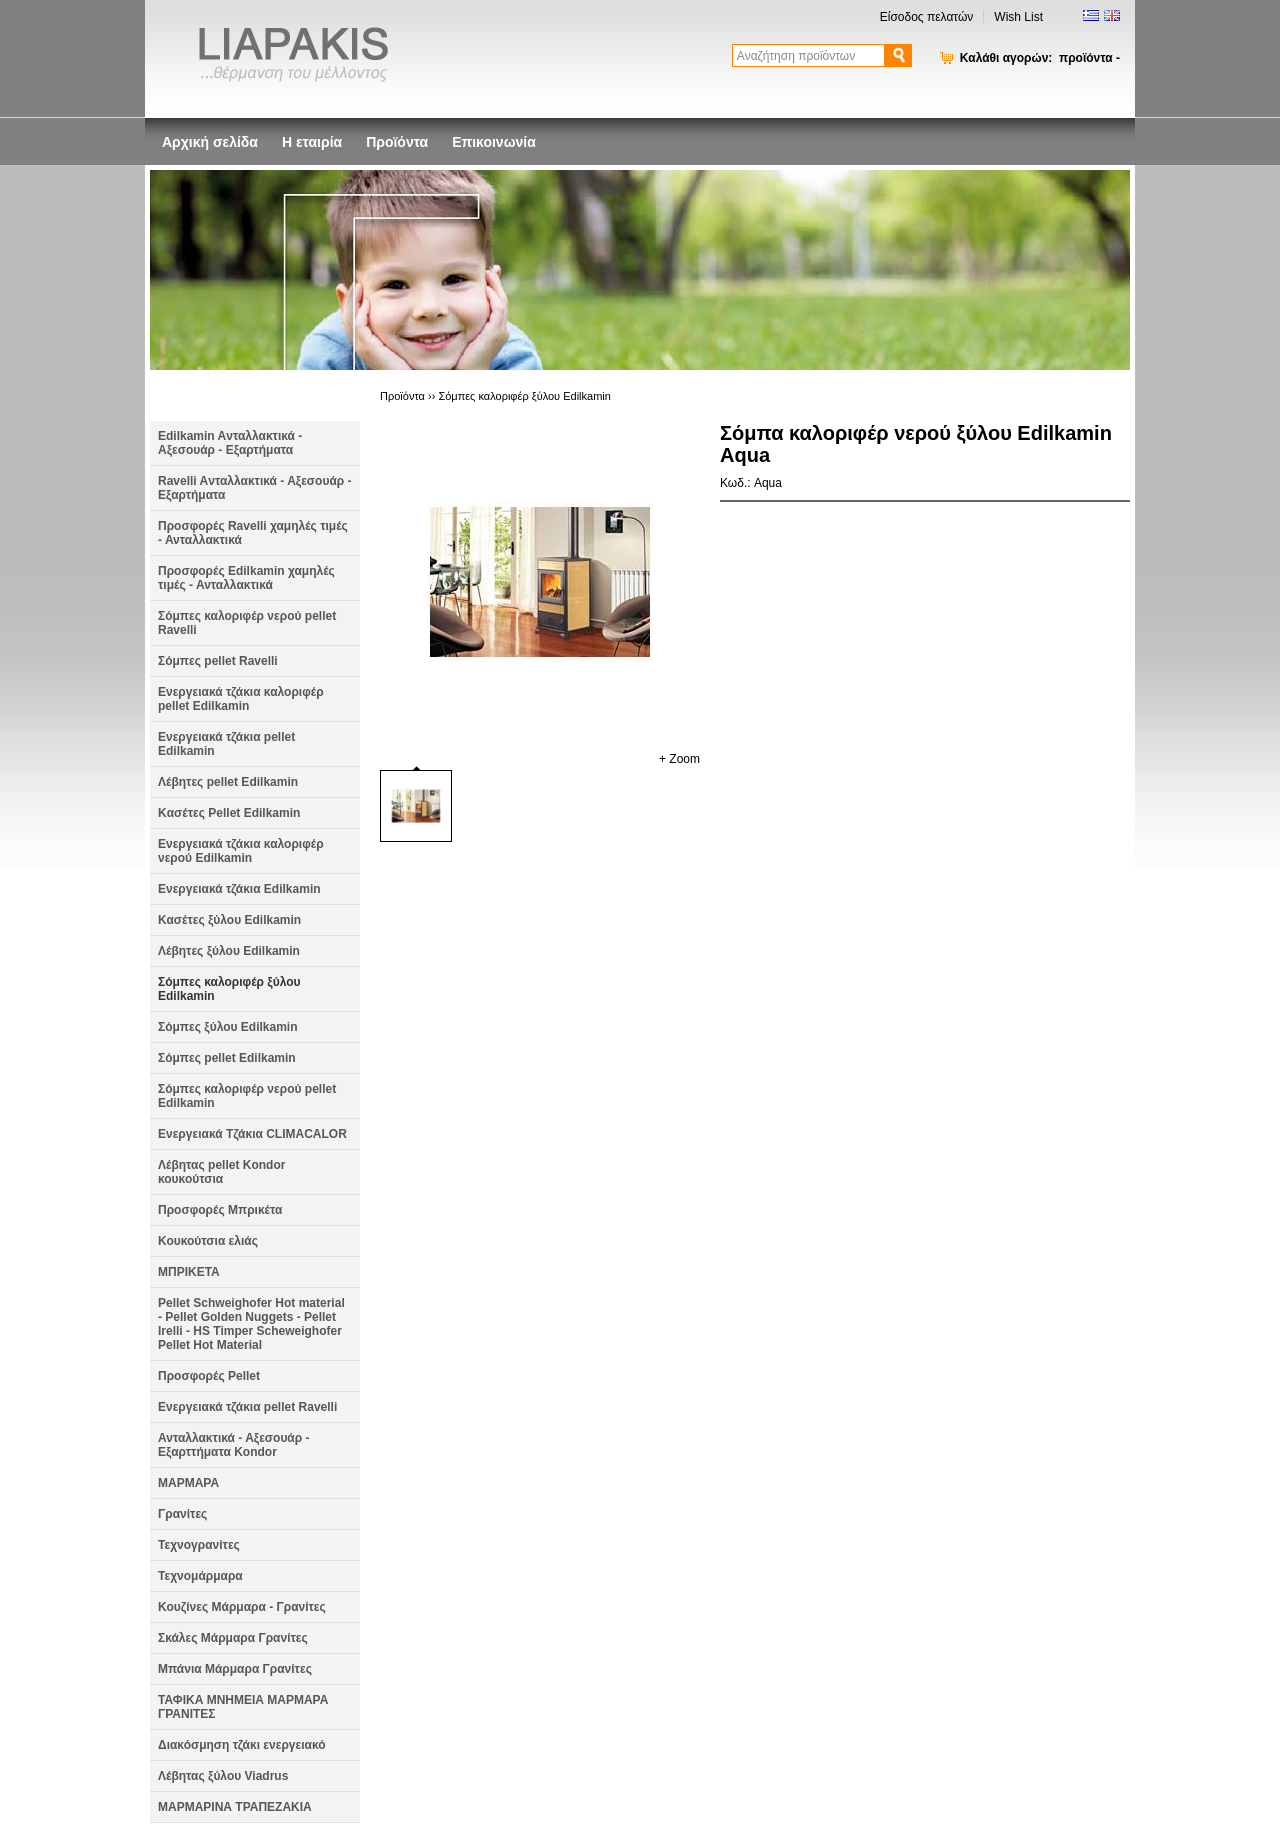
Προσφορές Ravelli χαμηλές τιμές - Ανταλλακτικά (253, 533)
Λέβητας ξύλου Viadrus (223, 1776)
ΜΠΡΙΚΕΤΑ (189, 1272)
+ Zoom (679, 759)
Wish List (1018, 17)
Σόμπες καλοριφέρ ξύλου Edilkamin (229, 989)
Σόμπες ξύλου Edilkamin (228, 1027)
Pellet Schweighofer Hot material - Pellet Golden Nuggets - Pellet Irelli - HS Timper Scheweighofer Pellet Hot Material (251, 1324)
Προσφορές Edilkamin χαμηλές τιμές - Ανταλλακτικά (246, 578)
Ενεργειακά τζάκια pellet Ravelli (247, 1407)
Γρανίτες (182, 1514)
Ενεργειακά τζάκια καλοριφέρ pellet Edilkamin (241, 699)
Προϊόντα (397, 142)
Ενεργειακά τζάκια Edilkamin (239, 889)
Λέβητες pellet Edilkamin (228, 782)
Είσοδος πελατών (927, 17)
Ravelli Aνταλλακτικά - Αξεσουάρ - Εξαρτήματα (255, 488)
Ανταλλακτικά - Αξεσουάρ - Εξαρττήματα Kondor (234, 1445)
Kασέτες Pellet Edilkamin (229, 813)
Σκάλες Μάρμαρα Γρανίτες (233, 1638)
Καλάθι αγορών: (1040, 58)
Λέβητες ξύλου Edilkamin (229, 951)
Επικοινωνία (494, 142)
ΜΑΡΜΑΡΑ (188, 1483)
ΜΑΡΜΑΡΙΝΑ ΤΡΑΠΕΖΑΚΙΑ (235, 1807)
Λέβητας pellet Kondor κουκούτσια (221, 1172)
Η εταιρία (312, 142)
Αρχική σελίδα (210, 142)
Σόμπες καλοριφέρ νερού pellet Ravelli (247, 623)
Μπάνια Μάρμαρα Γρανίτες (235, 1669)
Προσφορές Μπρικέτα (220, 1210)
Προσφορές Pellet (209, 1376)
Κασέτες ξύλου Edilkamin (229, 920)
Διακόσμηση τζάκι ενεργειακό (242, 1745)
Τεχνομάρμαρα (200, 1576)
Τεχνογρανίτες (199, 1545)
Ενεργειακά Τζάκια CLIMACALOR (252, 1134)
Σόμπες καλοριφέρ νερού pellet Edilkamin (247, 1096)
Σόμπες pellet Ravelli (218, 661)
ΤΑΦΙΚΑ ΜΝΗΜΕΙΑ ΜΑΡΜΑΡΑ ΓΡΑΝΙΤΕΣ (243, 1707)
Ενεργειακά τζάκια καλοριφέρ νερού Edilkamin (241, 851)
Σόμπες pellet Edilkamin (227, 1058)
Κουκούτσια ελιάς (208, 1241)
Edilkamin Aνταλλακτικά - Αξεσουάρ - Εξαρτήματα (230, 443)
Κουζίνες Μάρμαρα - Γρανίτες (242, 1607)
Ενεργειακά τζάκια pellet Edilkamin (226, 744)
